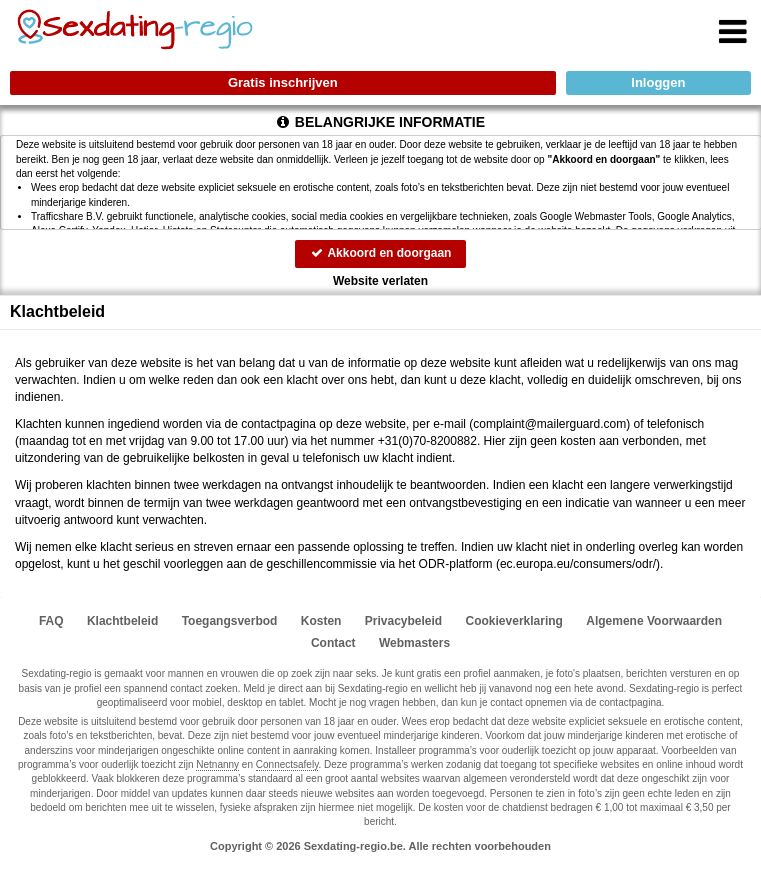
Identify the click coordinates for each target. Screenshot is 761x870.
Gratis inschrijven (283, 82)
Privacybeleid (403, 621)
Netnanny (217, 764)
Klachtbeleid (122, 621)
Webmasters (414, 643)
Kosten (321, 621)
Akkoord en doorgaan (381, 253)
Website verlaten (380, 281)
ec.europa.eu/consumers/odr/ (578, 564)
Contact (333, 643)
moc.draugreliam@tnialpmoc (549, 424)
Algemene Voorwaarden (654, 621)
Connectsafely (287, 764)
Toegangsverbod (230, 621)
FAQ (51, 621)
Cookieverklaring (514, 621)
